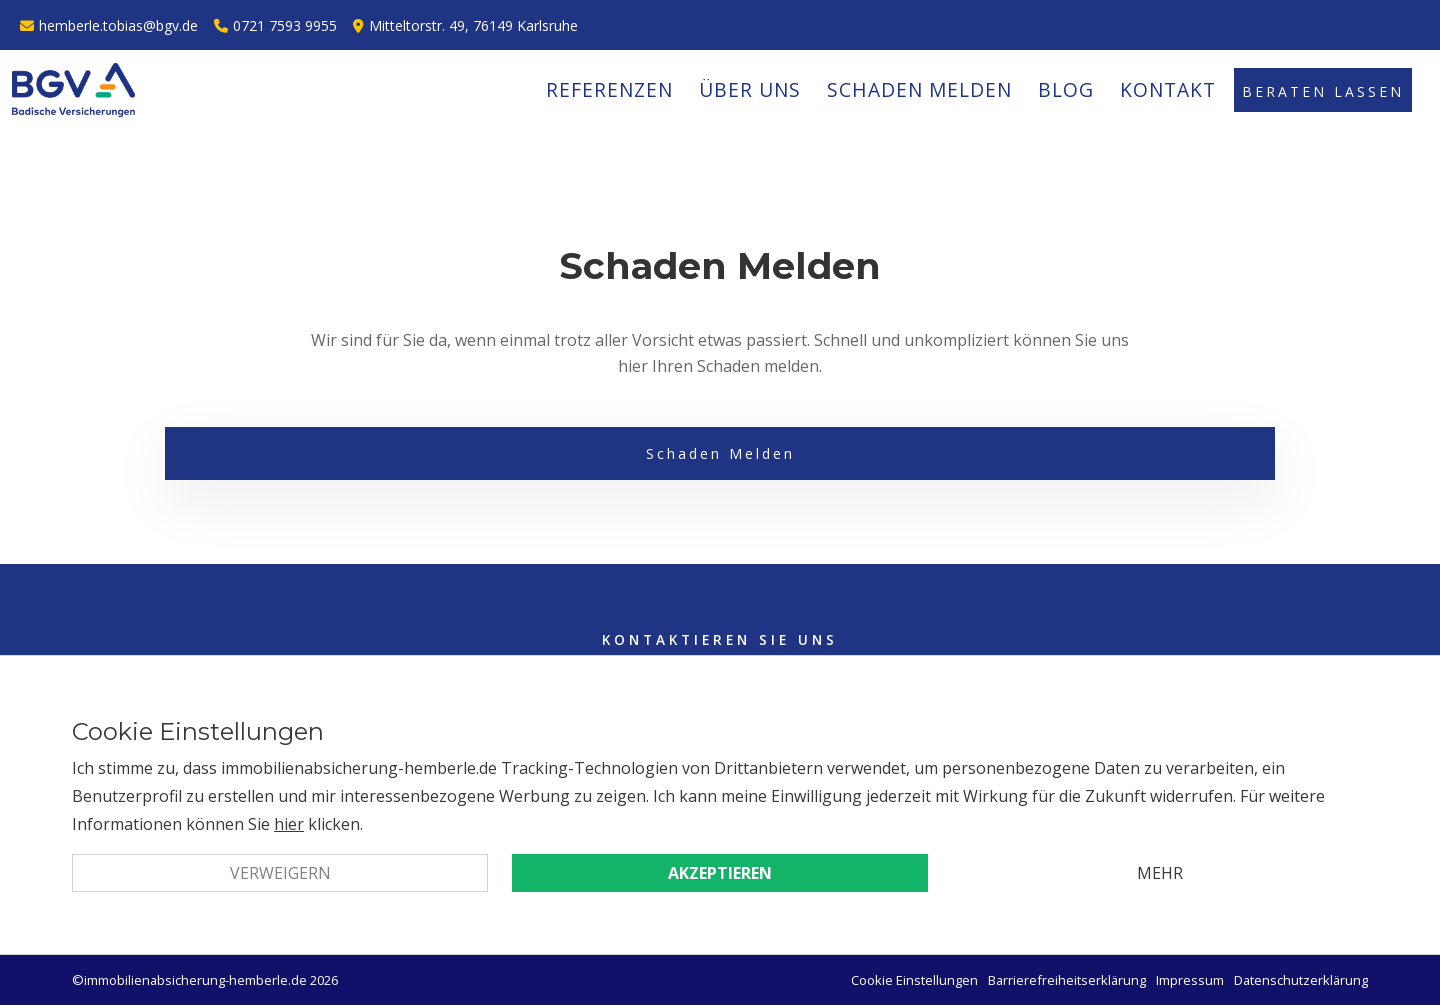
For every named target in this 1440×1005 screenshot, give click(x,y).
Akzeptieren (720, 873)
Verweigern (280, 873)
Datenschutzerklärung (1301, 980)
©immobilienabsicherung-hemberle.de (189, 980)
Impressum (1190, 980)
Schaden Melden (720, 453)
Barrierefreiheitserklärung (1067, 980)
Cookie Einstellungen (914, 980)
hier (289, 824)
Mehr (1160, 873)
